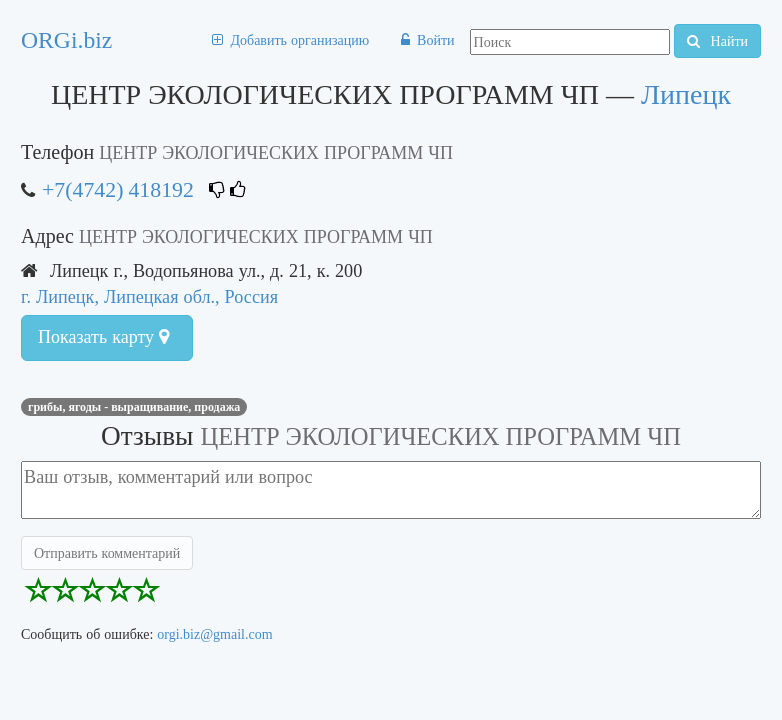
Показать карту (103, 337)
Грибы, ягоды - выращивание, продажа (134, 407)
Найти (717, 41)
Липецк (686, 94)
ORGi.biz (66, 40)
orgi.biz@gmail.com (214, 634)
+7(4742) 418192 (118, 189)
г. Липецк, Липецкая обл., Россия (149, 296)
